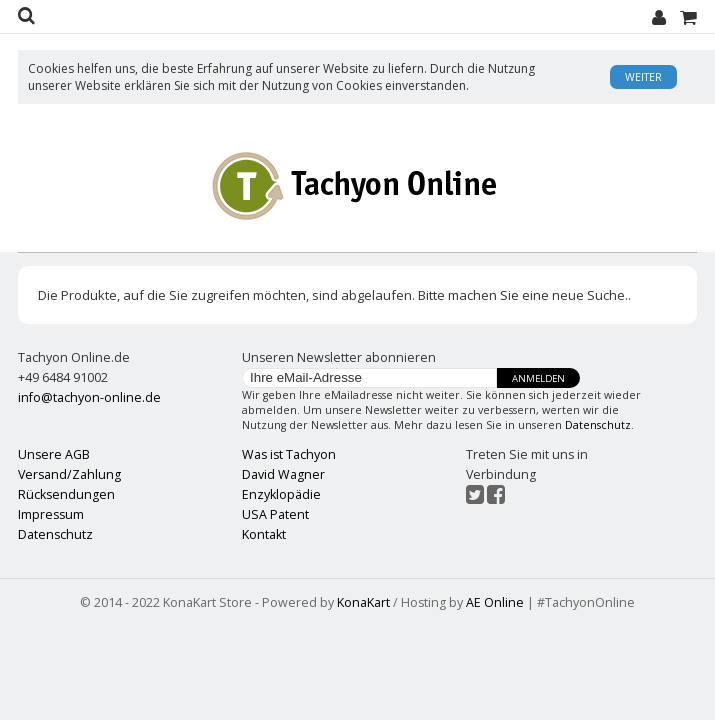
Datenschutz (598, 425)
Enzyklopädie (281, 494)
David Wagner (283, 474)
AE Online (495, 602)
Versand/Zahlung (69, 474)
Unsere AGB (54, 454)
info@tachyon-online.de (89, 397)
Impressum (51, 514)
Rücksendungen (66, 494)
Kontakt (264, 534)
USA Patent (275, 514)
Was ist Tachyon (289, 454)
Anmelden (538, 378)
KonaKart (363, 602)
